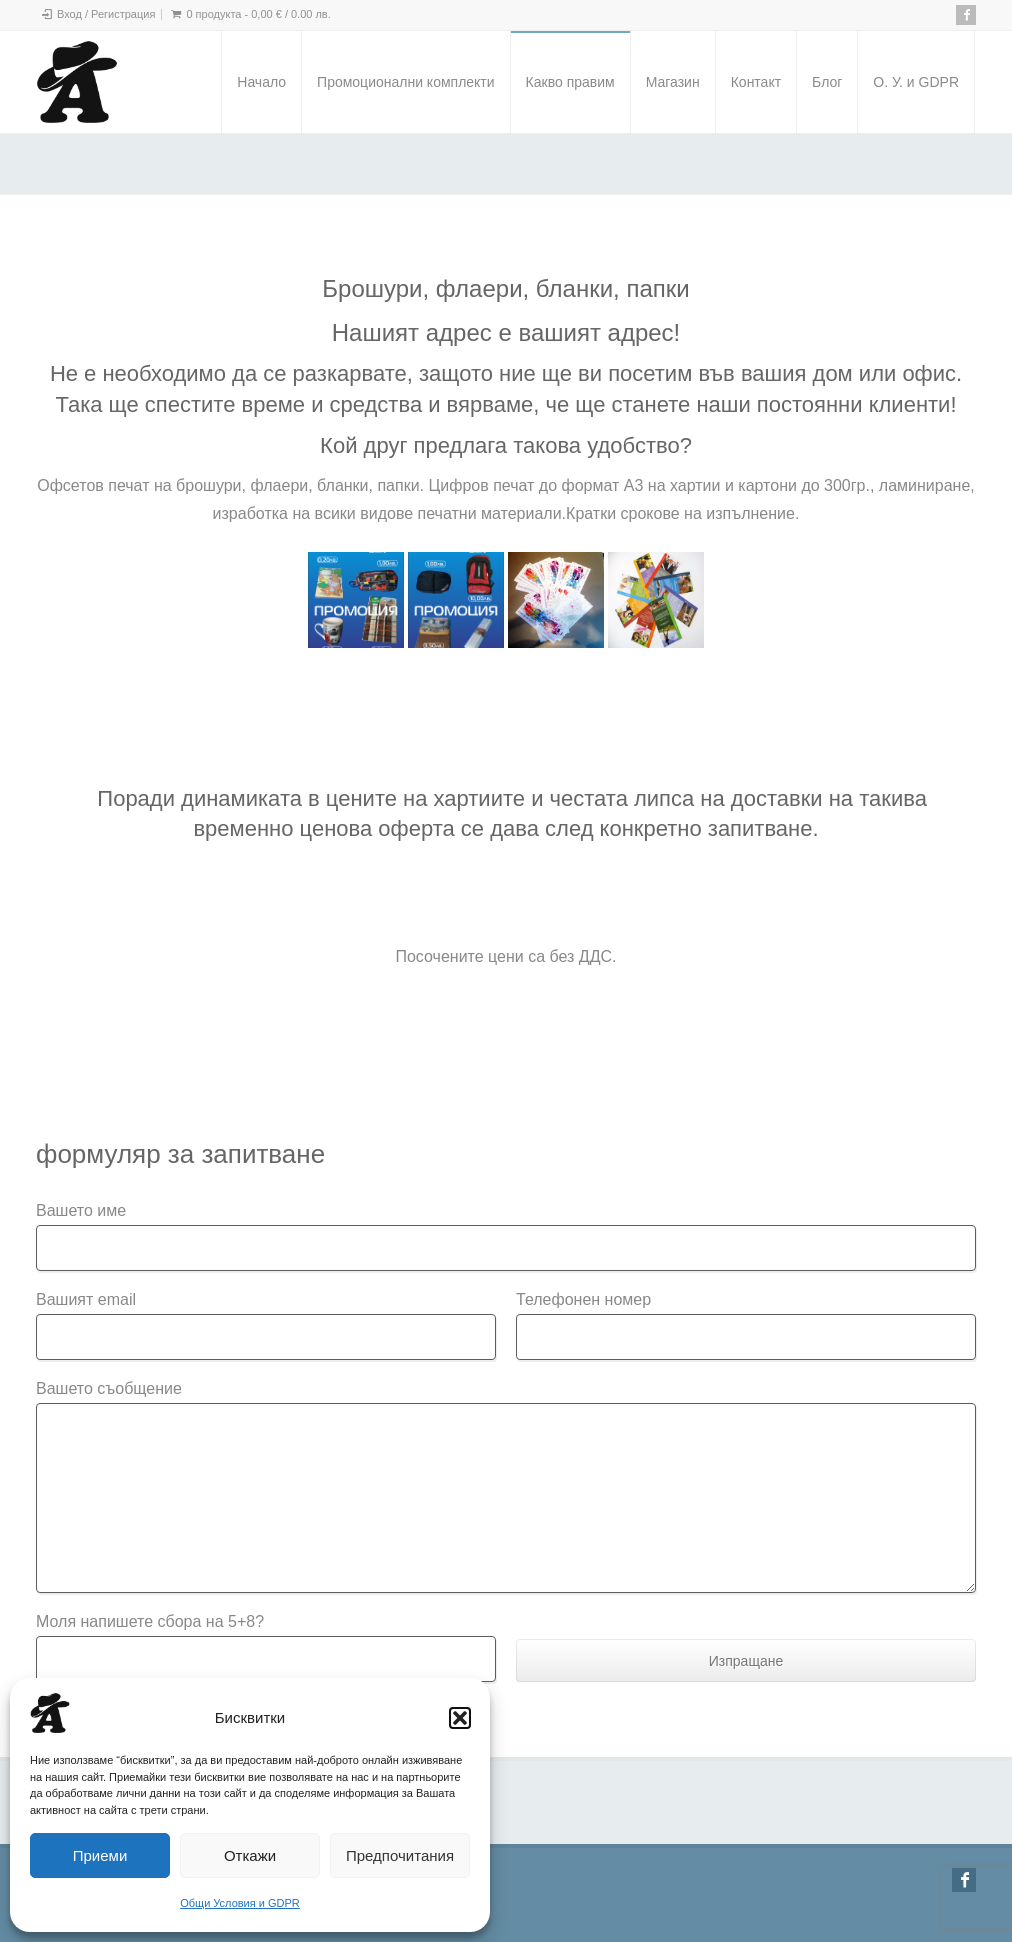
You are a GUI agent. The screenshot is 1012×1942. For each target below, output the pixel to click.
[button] (460, 1718)
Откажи (250, 1855)
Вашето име (81, 1210)
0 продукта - (258, 14)
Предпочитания (400, 1855)
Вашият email (86, 1299)
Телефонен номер (583, 1299)
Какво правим (570, 82)
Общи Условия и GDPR (240, 1903)
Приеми (100, 1855)
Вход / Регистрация (106, 14)
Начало (261, 82)
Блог (827, 82)
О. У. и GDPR (916, 82)
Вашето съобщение (109, 1388)
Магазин (673, 82)
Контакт (756, 82)
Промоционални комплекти (406, 82)
